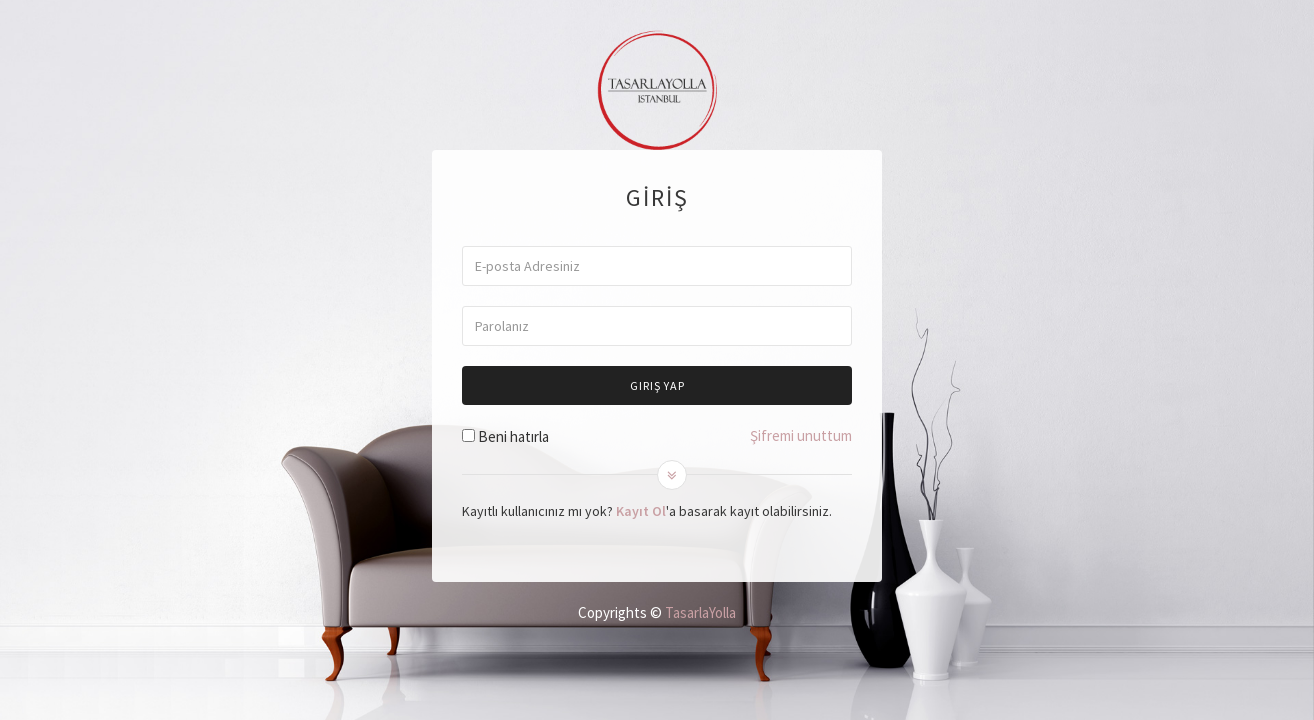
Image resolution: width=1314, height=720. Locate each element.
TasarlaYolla (700, 612)
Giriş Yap (657, 385)
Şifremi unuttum (801, 435)
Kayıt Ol (641, 511)
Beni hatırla (513, 436)
